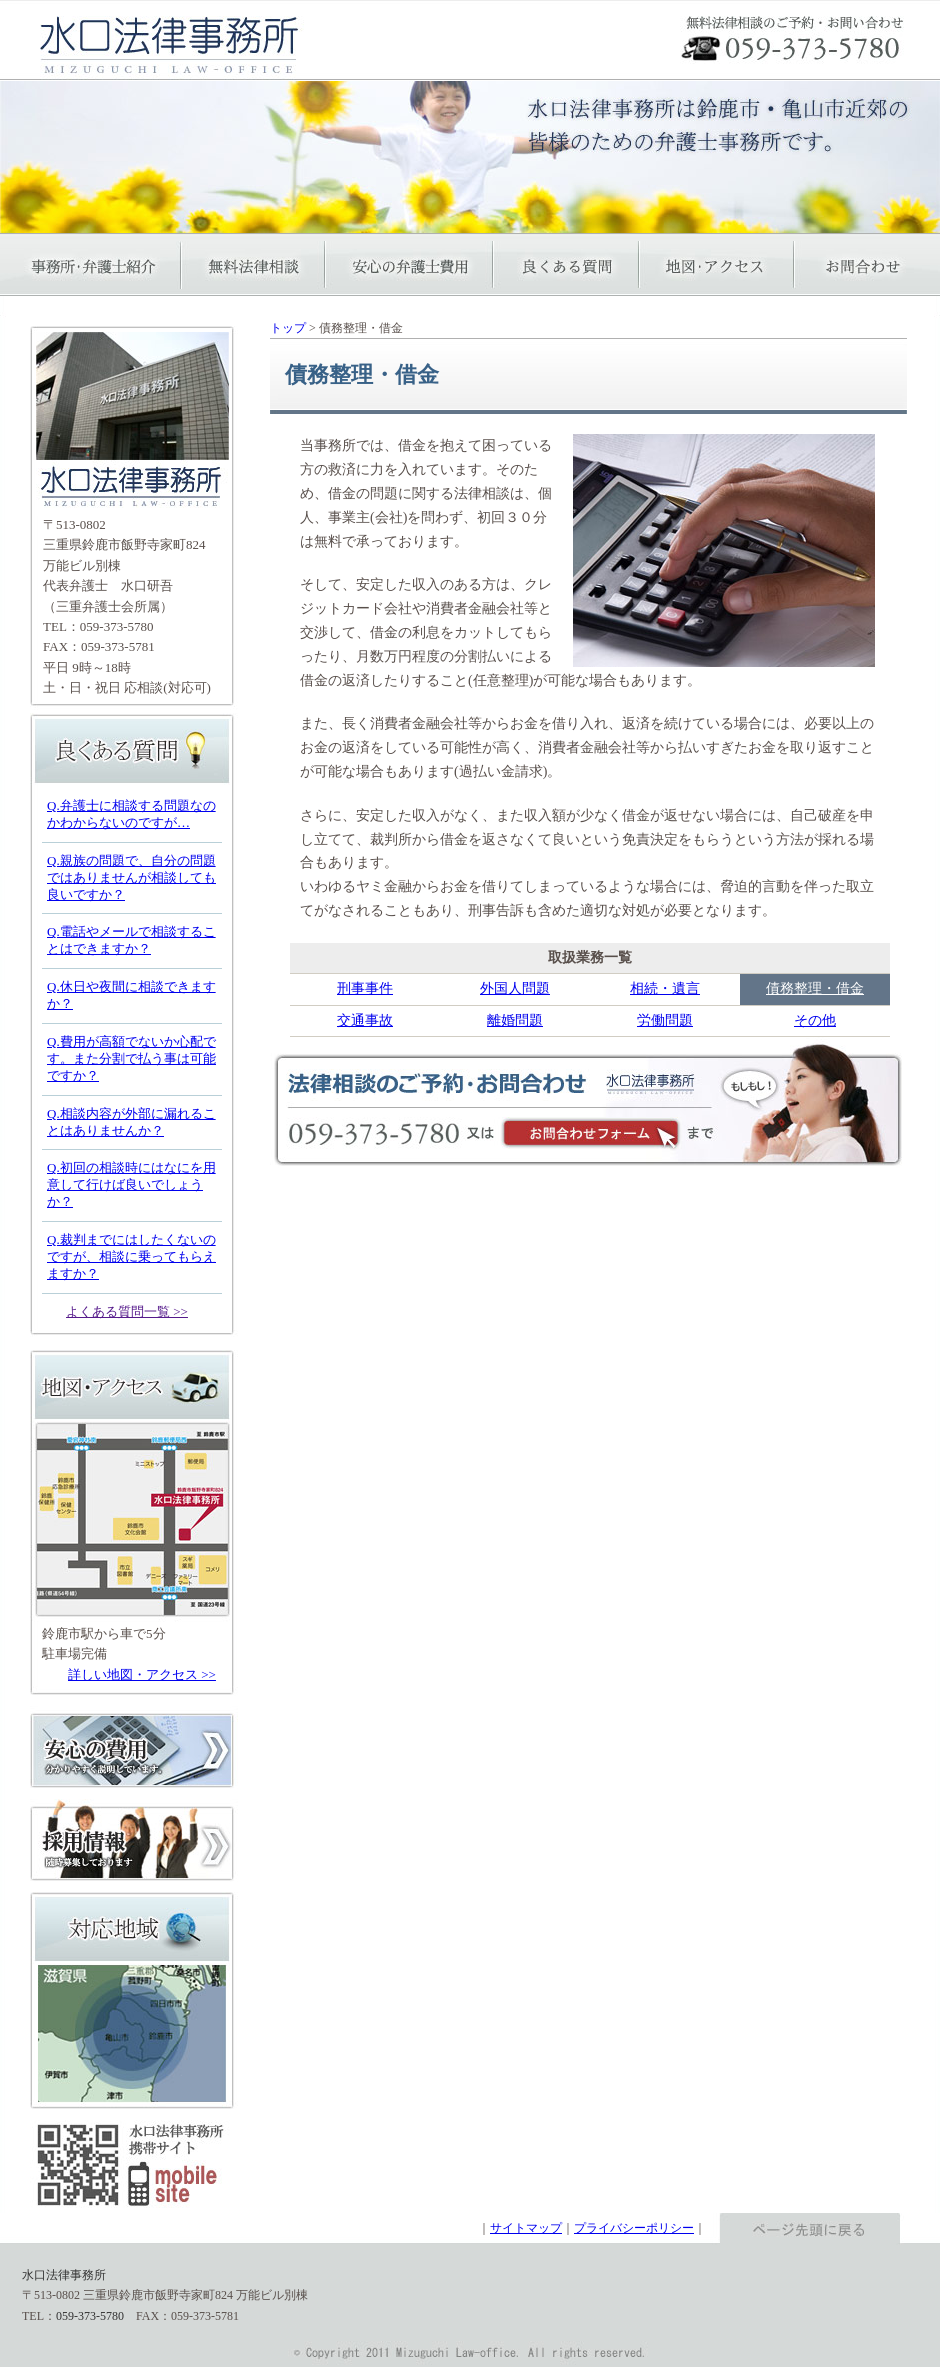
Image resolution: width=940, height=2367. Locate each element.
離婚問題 (515, 1020)
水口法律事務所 (64, 2275)
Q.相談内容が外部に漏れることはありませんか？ (131, 1122)
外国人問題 (515, 988)
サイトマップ (526, 2228)
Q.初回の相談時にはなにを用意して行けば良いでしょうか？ (131, 1184)
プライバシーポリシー (634, 2228)
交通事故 (365, 1020)
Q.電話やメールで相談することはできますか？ (131, 940)
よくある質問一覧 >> (127, 1311)
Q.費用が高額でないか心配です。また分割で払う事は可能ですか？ (131, 1058)
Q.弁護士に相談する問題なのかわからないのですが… (131, 814)
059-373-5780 (117, 626)
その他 (815, 1020)
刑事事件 (365, 988)
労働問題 (665, 1020)
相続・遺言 (665, 988)
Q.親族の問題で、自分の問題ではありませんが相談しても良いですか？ (131, 877)
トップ (288, 328)
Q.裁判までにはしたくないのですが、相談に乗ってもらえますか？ (131, 1256)
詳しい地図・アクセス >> (142, 1674)
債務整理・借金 (815, 988)
